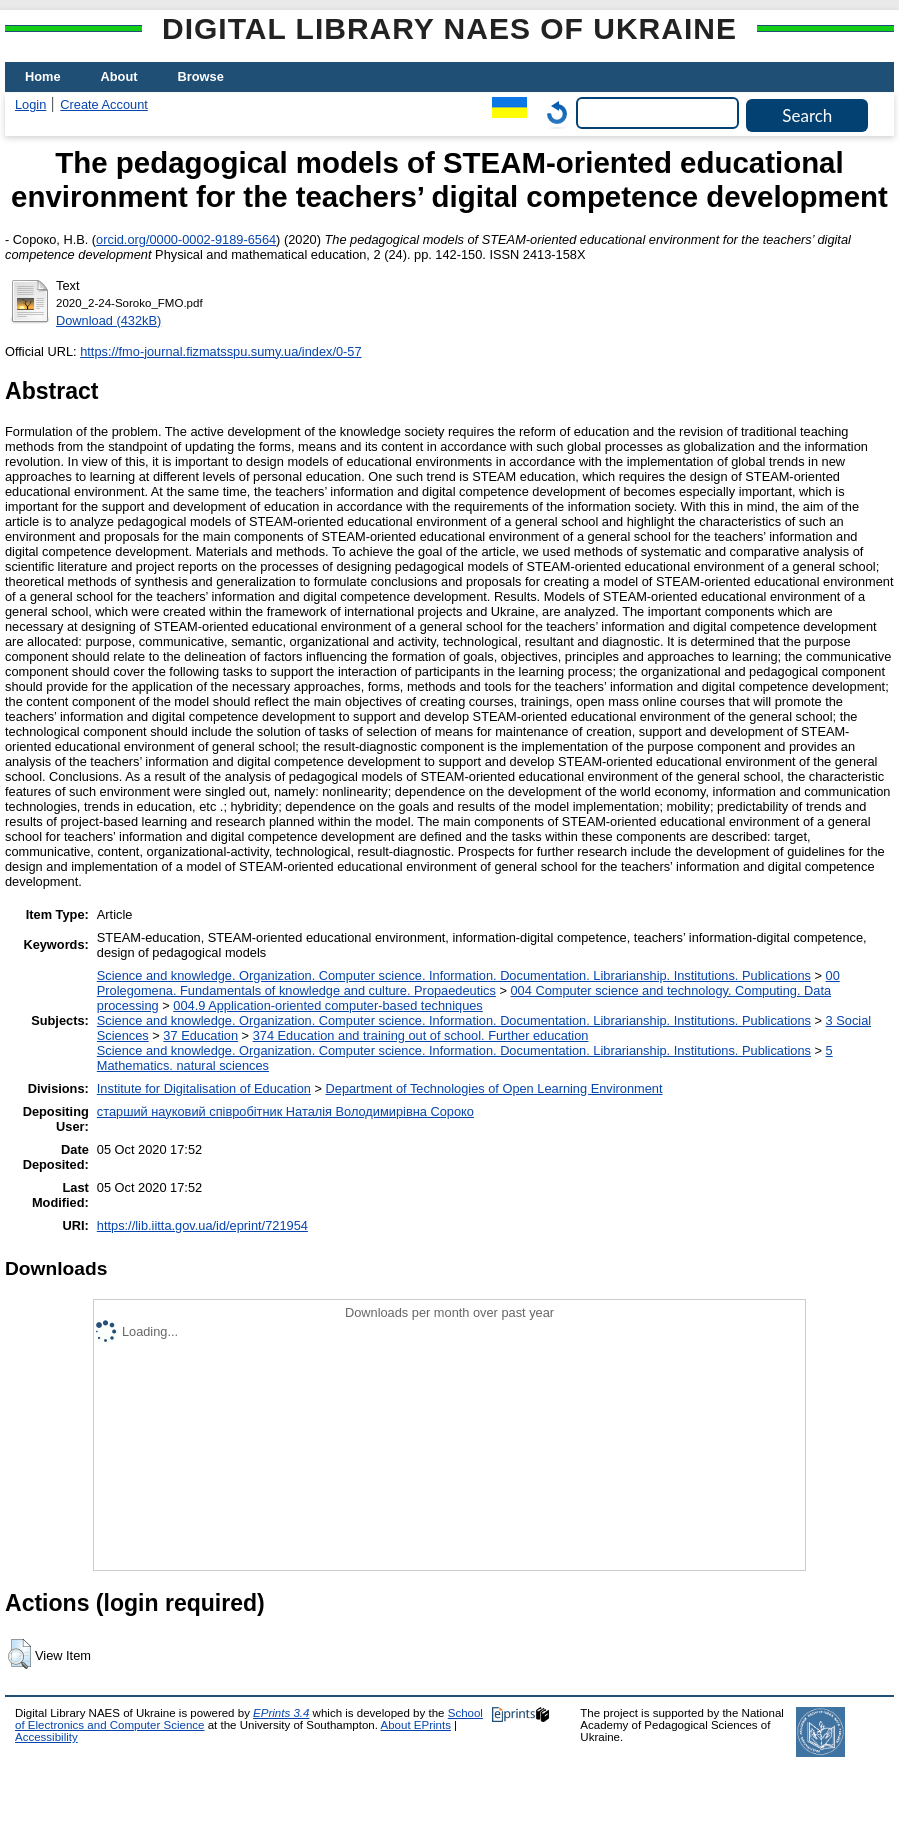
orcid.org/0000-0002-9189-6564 (186, 239)
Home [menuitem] (43, 76)
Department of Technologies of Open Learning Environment (494, 1088)
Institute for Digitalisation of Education (204, 1088)
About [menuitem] (119, 76)
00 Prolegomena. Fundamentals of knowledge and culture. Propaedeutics (468, 983)
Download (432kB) (108, 320)
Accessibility (46, 1737)
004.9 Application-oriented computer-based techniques (327, 1005)
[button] (19, 1654)
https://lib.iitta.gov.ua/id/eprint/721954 (202, 1225)
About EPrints (416, 1725)
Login (30, 104)
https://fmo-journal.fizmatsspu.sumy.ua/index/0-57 (220, 351)
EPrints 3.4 (281, 1713)
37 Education (200, 1035)
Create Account (104, 104)
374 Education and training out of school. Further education (421, 1035)
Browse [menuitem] (201, 76)
